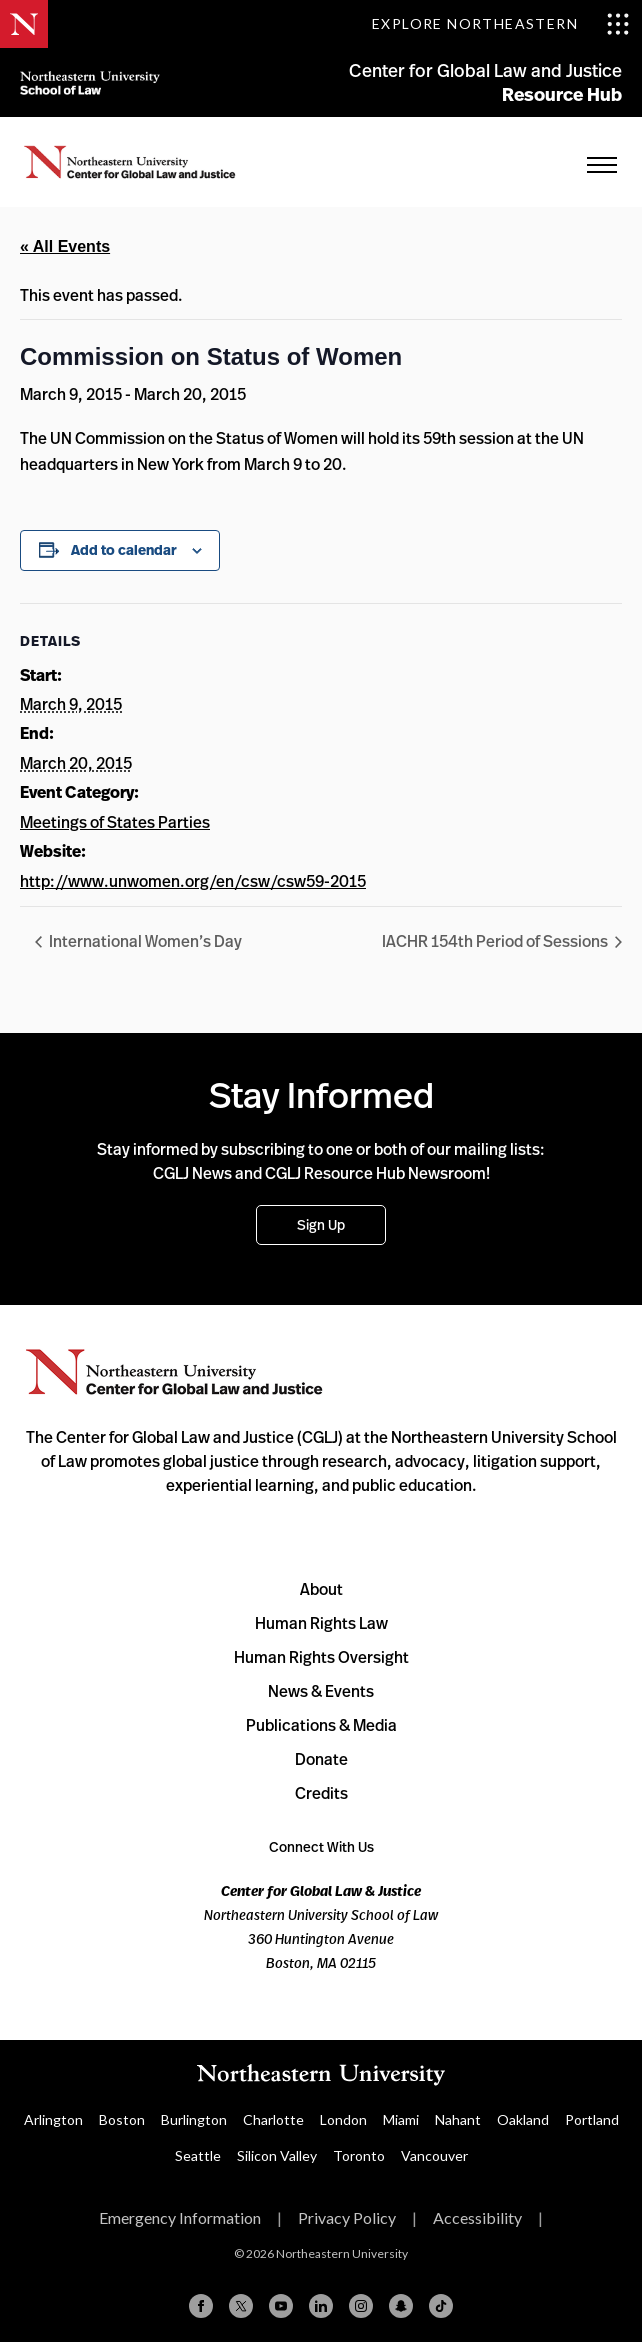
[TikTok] (441, 2306)
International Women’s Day (144, 941)
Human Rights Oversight (321, 1657)
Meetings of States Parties (115, 822)
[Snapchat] (401, 2306)
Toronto (359, 2155)
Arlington (53, 2119)
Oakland (523, 2119)
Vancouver (434, 2155)
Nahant (458, 2119)
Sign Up (321, 1224)
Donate (321, 1759)
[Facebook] (201, 2306)
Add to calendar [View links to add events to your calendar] (124, 550)
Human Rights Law (321, 1623)
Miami (401, 2119)
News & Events (321, 1691)
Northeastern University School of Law (90, 82)
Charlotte (273, 2119)
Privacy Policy (347, 2217)
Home (130, 162)
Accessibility (477, 2217)
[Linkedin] (321, 2306)
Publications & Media (321, 1725)
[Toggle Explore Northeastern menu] (501, 24)
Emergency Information (180, 2217)
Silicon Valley (277, 2155)
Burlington (194, 2119)
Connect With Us (321, 1846)
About (321, 1589)
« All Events (65, 246)
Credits (321, 1793)
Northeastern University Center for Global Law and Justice (174, 1372)
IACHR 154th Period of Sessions (496, 941)
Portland (592, 2119)
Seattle (198, 2155)
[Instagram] (361, 2306)
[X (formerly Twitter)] (241, 2306)
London (343, 2119)
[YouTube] (281, 2306)
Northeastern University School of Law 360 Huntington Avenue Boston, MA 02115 (321, 1926)
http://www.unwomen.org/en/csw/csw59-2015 (193, 881)
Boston (122, 2119)
